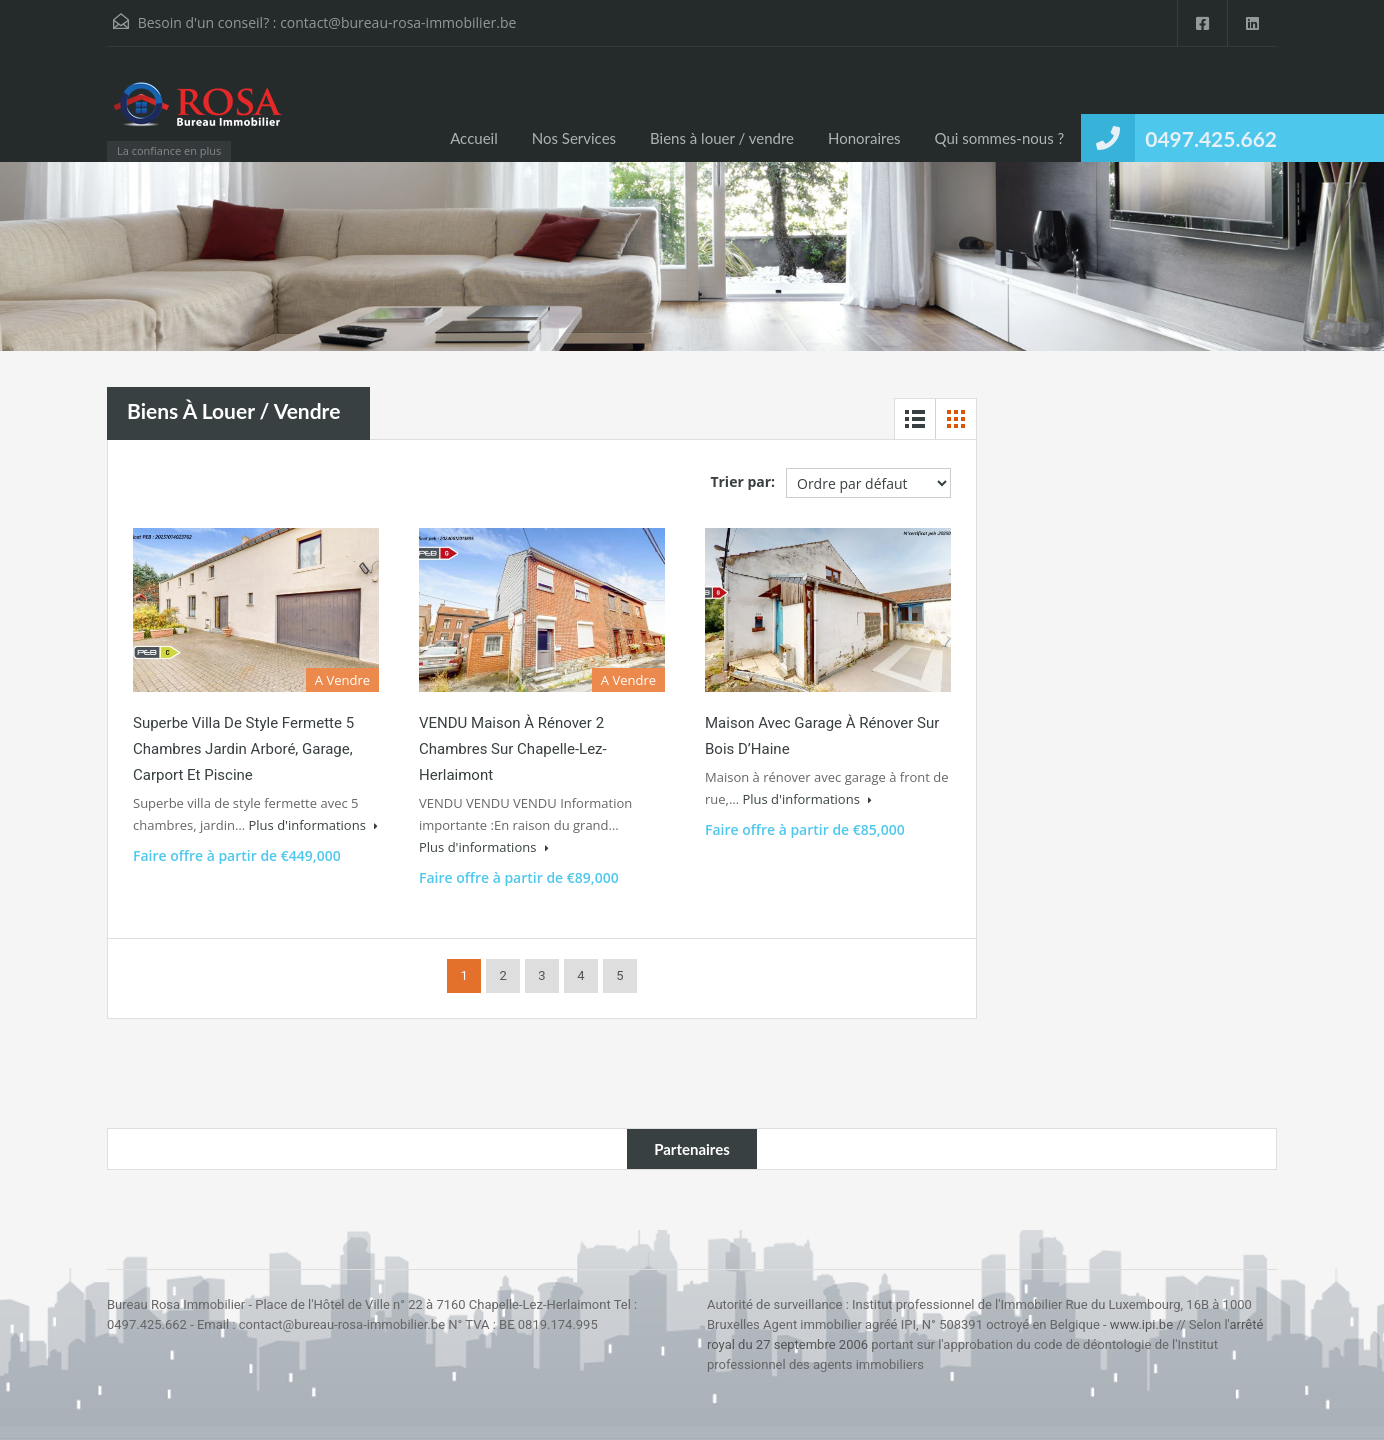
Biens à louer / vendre (722, 138)
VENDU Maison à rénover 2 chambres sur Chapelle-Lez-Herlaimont (513, 749)
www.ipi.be (1141, 1324)
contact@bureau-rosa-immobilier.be (398, 22)
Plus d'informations (313, 825)
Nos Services (574, 138)
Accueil (474, 138)
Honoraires (864, 138)
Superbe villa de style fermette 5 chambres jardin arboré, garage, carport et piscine (243, 749)
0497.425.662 (1211, 138)
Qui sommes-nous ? (1000, 138)
